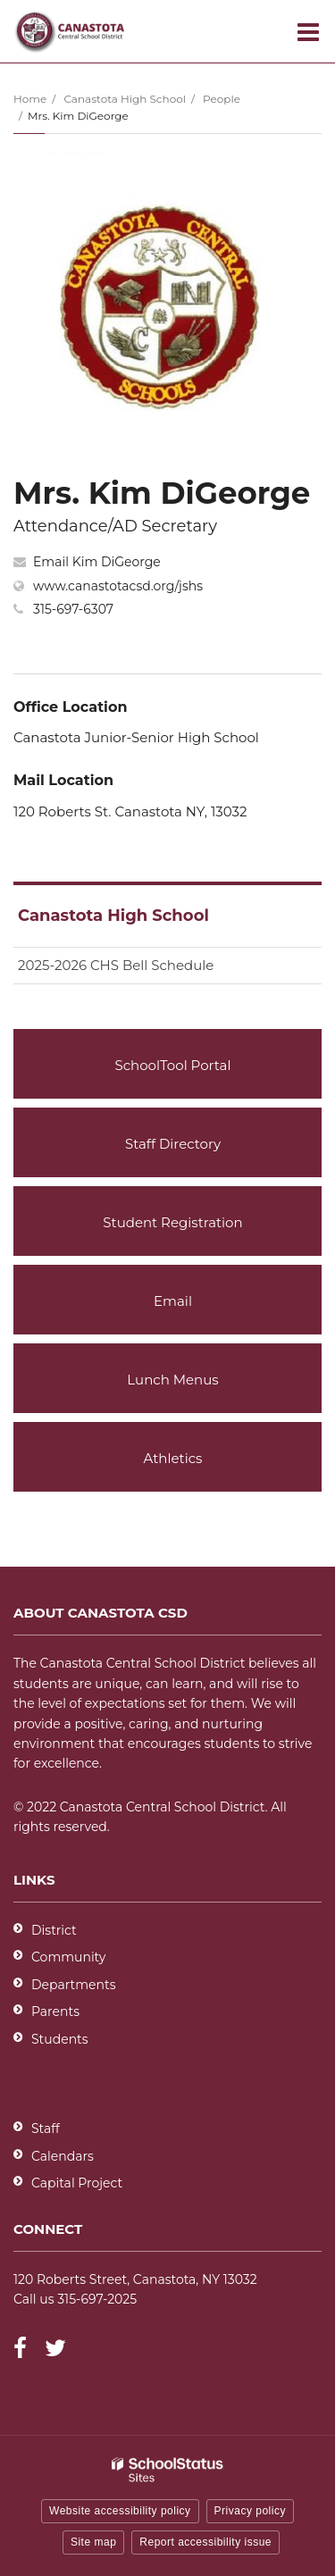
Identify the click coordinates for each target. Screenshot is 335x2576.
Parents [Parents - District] (55, 2011)
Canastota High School (124, 98)
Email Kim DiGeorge (97, 562)
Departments (73, 1985)
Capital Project (76, 2183)
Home (29, 98)
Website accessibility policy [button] (120, 2511)
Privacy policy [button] (250, 2511)
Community (68, 1957)
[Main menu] (308, 31)
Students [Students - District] (59, 2039)
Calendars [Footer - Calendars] (62, 2156)
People (221, 98)
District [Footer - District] (54, 1930)
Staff (45, 2128)
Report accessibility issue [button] (205, 2542)
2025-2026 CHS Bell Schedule (116, 965)
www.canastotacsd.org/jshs (118, 586)
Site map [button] (93, 2542)
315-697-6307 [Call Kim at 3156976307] (73, 609)
